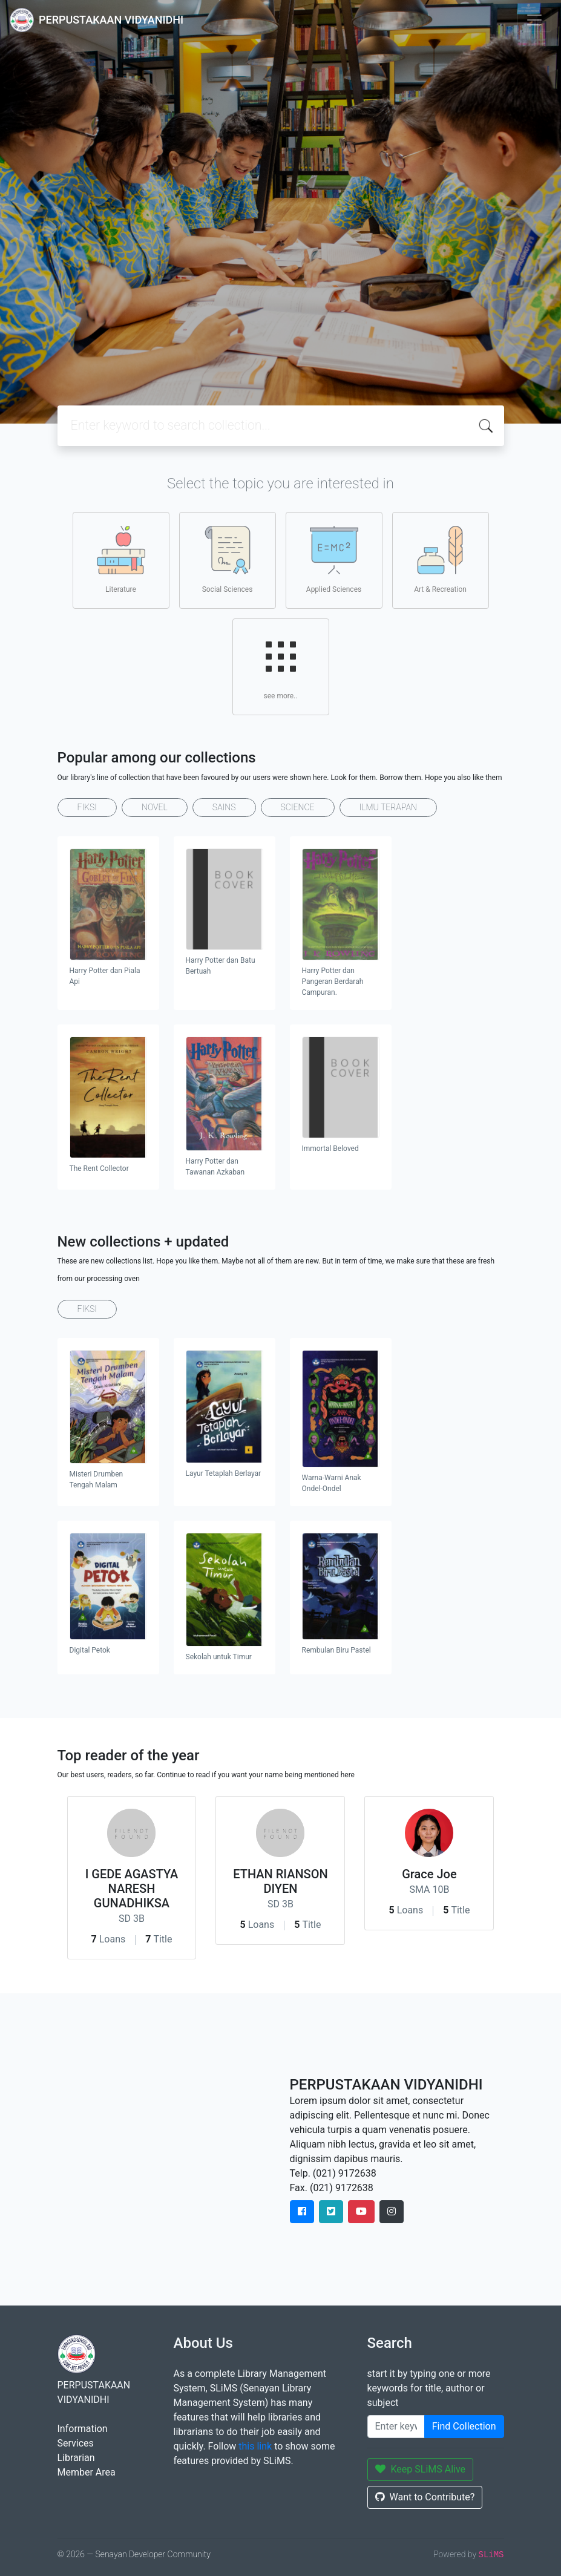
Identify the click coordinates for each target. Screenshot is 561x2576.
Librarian (76, 2457)
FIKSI (87, 807)
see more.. (281, 666)
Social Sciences (227, 560)
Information (82, 2428)
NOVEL (155, 807)
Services (75, 2443)
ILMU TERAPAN (388, 807)
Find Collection (464, 2426)
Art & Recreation (440, 560)
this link (255, 2446)
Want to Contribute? (425, 2497)
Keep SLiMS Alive (420, 2469)
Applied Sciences (333, 560)
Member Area (86, 2472)
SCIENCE (298, 807)
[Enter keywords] (396, 2426)
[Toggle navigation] (534, 20)
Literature (121, 560)
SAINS (224, 807)
